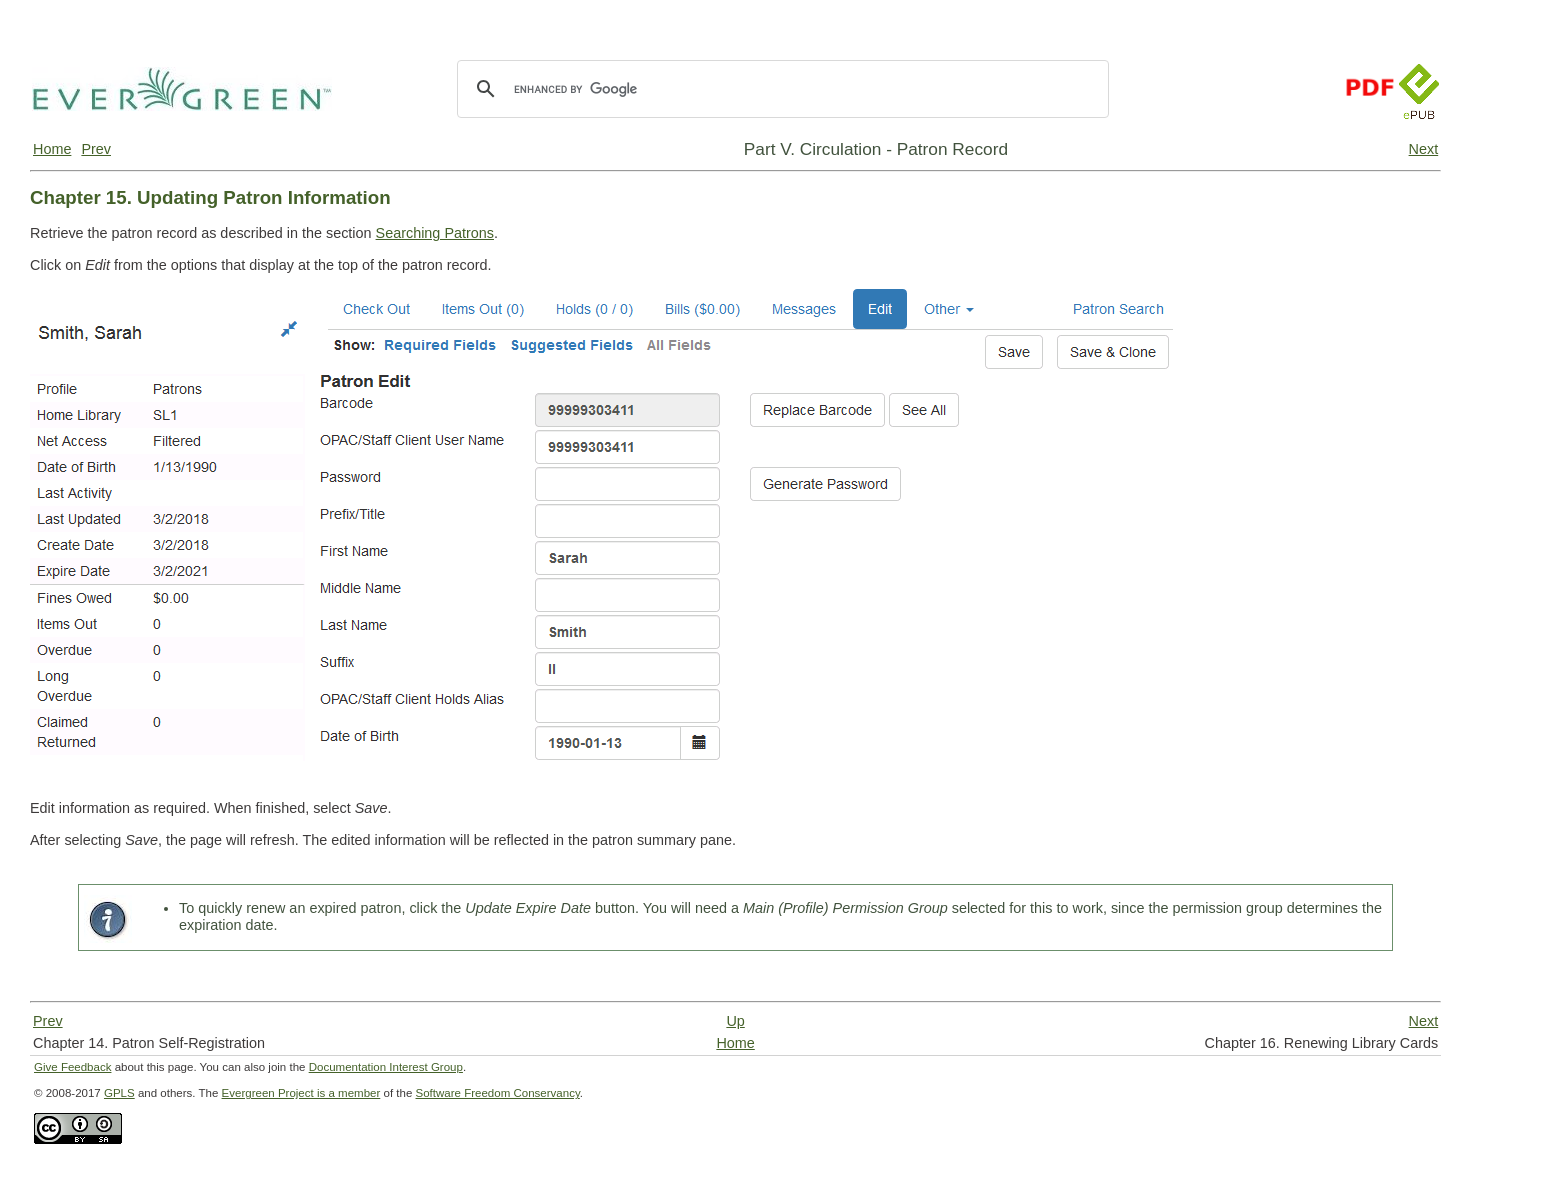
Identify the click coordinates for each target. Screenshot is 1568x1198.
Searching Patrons (435, 233)
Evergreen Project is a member (301, 1093)
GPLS (119, 1093)
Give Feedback (72, 1067)
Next (1424, 149)
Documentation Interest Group (386, 1067)
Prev (96, 149)
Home (52, 149)
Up (735, 1021)
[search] (780, 89)
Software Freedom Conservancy (498, 1093)
